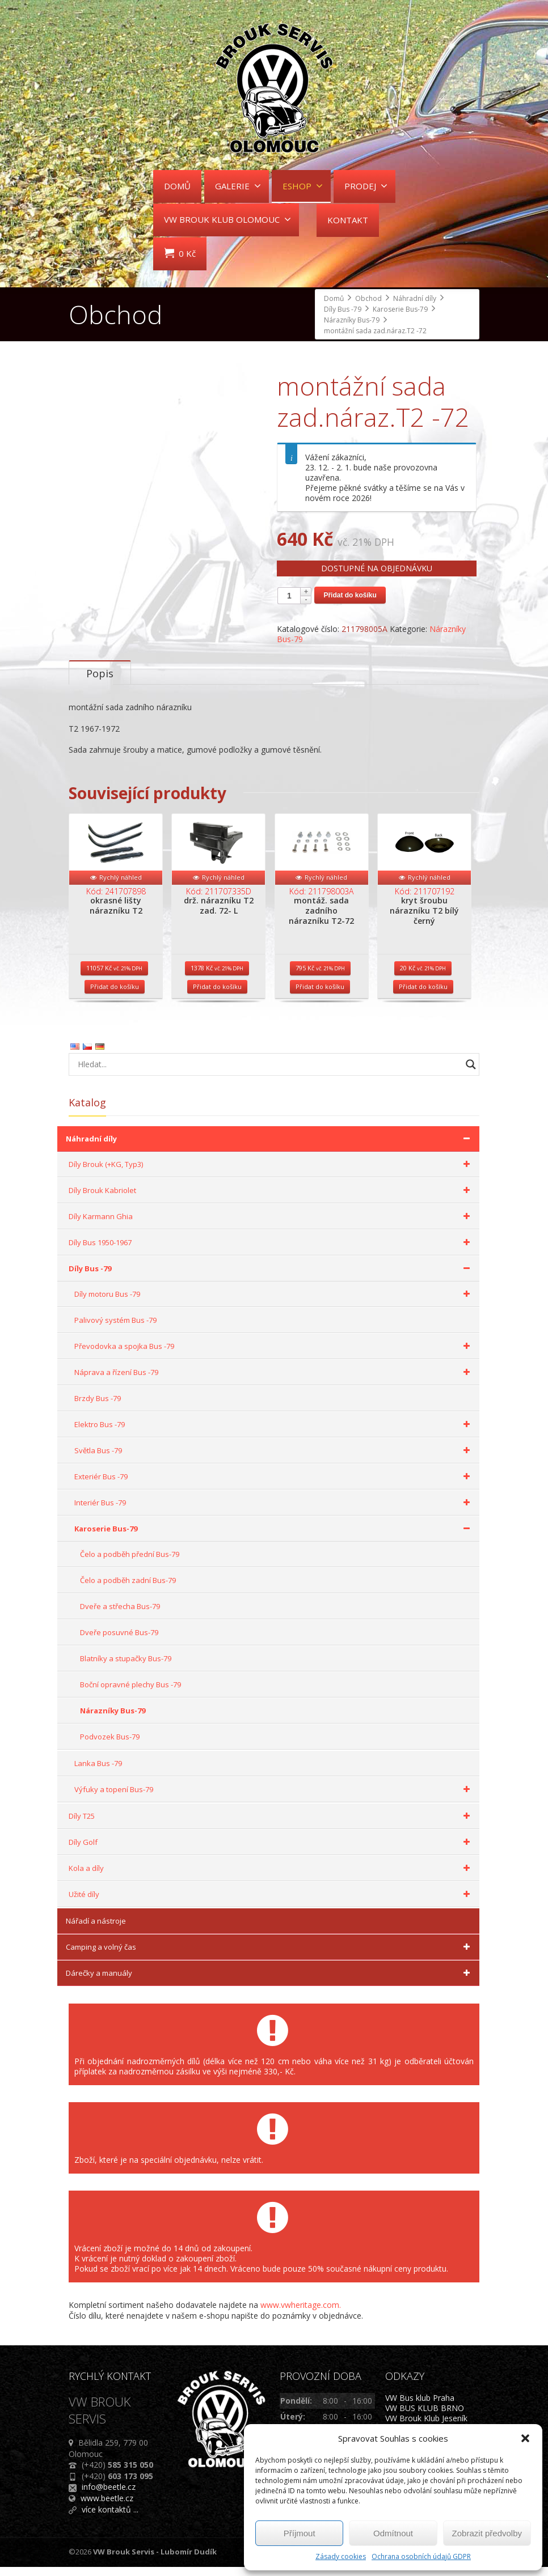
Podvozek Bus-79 (110, 1746)
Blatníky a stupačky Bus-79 (125, 1667)
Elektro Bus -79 (274, 1433)
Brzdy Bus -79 (97, 1407)
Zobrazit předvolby (487, 2533)
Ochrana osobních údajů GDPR (421, 2556)
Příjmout (299, 2533)
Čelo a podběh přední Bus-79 (129, 1563)
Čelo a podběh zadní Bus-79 (128, 1589)
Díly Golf (271, 1851)
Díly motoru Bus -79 (274, 1303)
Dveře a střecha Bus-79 (120, 1615)
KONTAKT (347, 220)
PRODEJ (365, 186)
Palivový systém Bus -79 (115, 1329)
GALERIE (238, 186)
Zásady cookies (340, 2556)
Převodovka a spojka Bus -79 (274, 1355)
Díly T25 (271, 1825)
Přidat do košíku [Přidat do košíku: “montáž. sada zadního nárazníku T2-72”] (320, 995)
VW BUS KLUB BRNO (424, 2417)
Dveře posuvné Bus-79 (119, 1641)
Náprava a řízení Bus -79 (274, 1381)
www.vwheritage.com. (300, 2313)
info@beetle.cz (109, 2495)
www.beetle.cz (107, 2507)
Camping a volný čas (270, 1956)
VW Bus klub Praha (419, 2406)
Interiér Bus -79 (274, 1511)
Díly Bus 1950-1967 (271, 1251)
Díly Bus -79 (271, 1277)
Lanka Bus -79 (98, 1772)
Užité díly (271, 1903)
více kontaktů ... (110, 2518)
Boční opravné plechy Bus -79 (130, 1693)
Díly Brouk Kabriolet (271, 1199)
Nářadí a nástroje (96, 1930)
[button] (525, 2438)
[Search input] (267, 1073)
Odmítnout (393, 2533)
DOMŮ (177, 186)
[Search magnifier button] (471, 1073)
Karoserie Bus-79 (274, 1537)
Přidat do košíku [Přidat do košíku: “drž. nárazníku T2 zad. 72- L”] (217, 995)
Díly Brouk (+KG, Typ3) (271, 1173)
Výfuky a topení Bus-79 (274, 1798)
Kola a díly (271, 1877)
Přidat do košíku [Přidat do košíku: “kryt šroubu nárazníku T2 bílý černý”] (423, 995)
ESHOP (303, 186)
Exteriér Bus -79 (274, 1485)
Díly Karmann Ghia (271, 1225)
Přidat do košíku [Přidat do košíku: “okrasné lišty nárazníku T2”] (114, 995)
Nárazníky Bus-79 (112, 1719)
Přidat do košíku (349, 595)
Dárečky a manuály (270, 1982)
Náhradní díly (270, 1148)
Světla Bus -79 (274, 1459)
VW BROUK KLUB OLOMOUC (227, 219)
